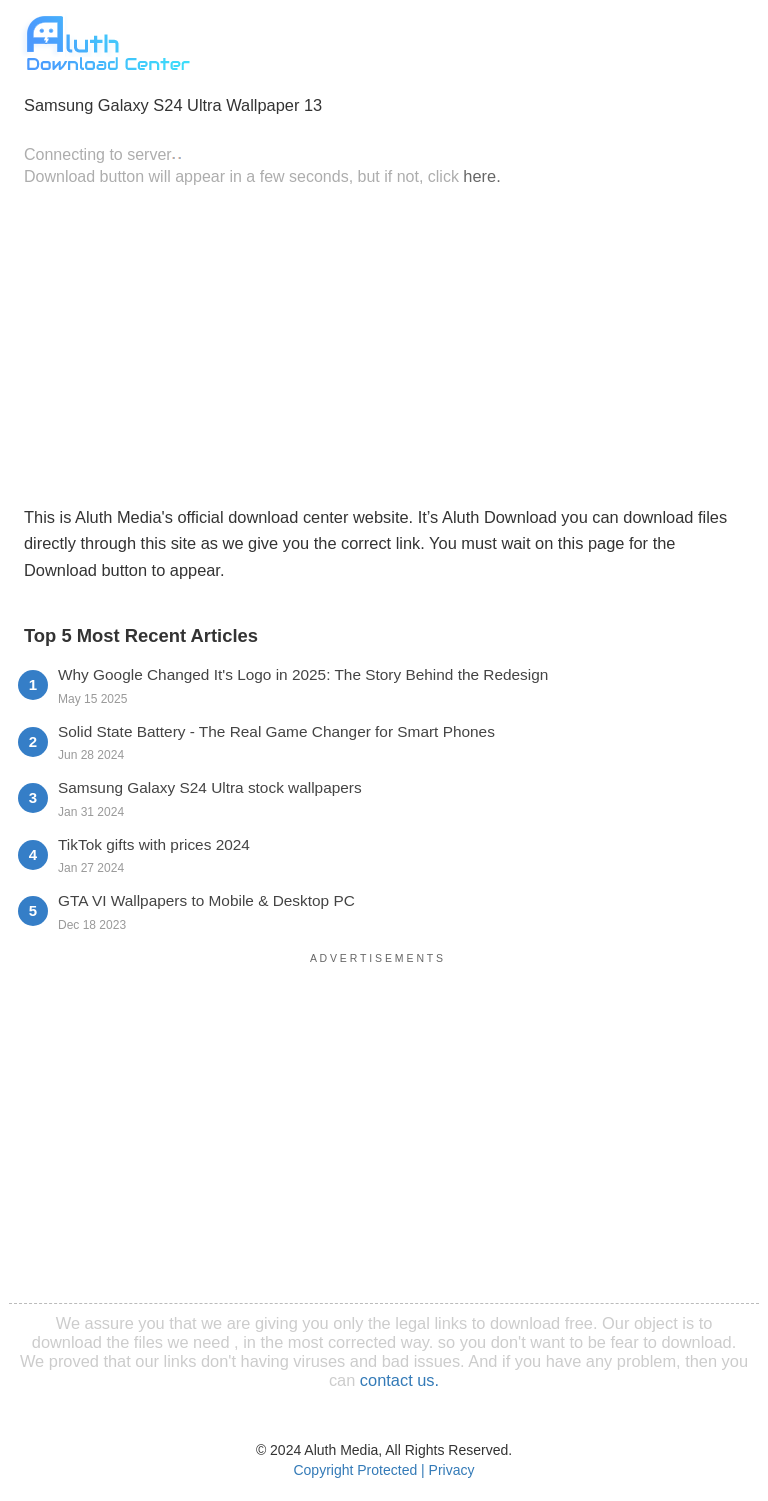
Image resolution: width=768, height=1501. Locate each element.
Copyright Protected (355, 1470)
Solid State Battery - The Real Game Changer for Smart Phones (276, 731)
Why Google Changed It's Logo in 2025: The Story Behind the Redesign (303, 674)
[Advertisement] (384, 344)
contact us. (399, 1380)
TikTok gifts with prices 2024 (154, 844)
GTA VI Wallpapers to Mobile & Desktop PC (206, 900)
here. (481, 176)
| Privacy (447, 1470)
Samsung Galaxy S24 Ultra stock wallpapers (210, 787)
